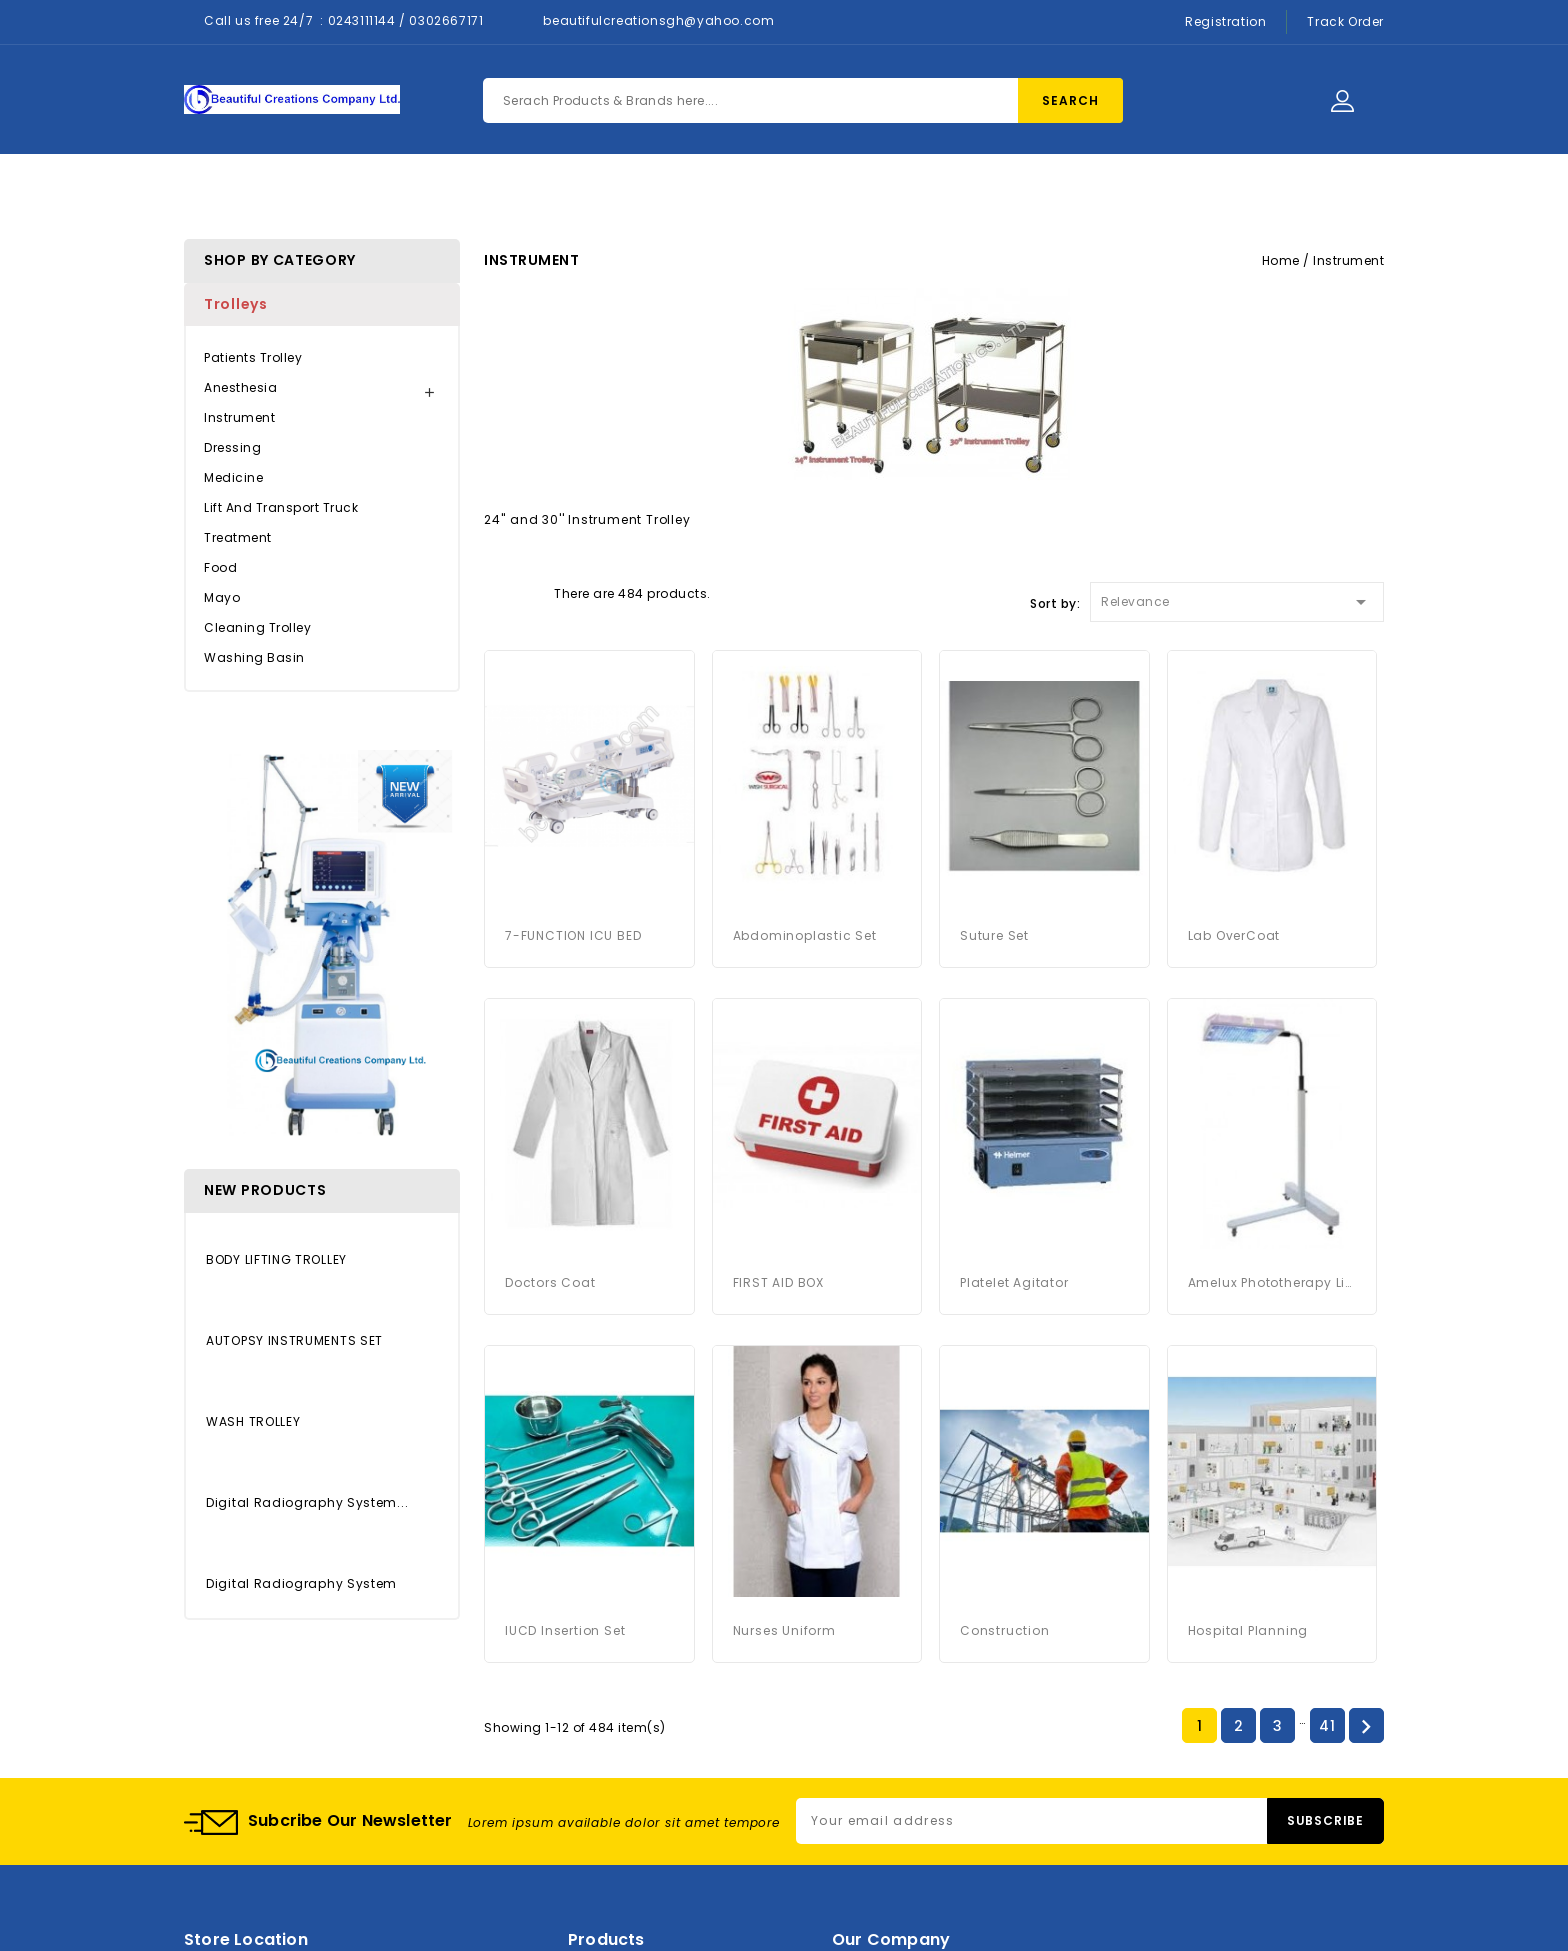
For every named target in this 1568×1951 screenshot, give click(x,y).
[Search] (803, 100)
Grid (494, 592)
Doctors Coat (550, 1282)
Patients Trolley (253, 357)
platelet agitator (1014, 1282)
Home (501, 192)
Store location (246, 1939)
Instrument (239, 417)
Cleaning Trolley (257, 627)
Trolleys (236, 304)
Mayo (222, 597)
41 (1327, 1726)
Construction (1005, 1630)
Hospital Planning (1248, 1630)
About (710, 192)
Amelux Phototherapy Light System (1272, 1282)
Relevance (1237, 598)
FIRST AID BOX (778, 1282)
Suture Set (994, 935)
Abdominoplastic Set (805, 935)
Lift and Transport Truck (281, 507)
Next (1366, 1727)
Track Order (1345, 21)
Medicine (233, 477)
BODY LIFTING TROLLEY (276, 1259)
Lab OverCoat (1234, 935)
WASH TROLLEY (253, 1421)
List (529, 592)
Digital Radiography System (301, 1583)
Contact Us (823, 192)
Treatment (238, 537)
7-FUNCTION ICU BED (573, 935)
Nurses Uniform (784, 1630)
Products (604, 192)
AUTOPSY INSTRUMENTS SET (294, 1340)
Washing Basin (254, 657)
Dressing (232, 447)
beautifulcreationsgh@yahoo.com (658, 20)
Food (220, 567)
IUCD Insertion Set (565, 1630)
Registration (1225, 21)
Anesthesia (240, 387)
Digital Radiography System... (307, 1502)
